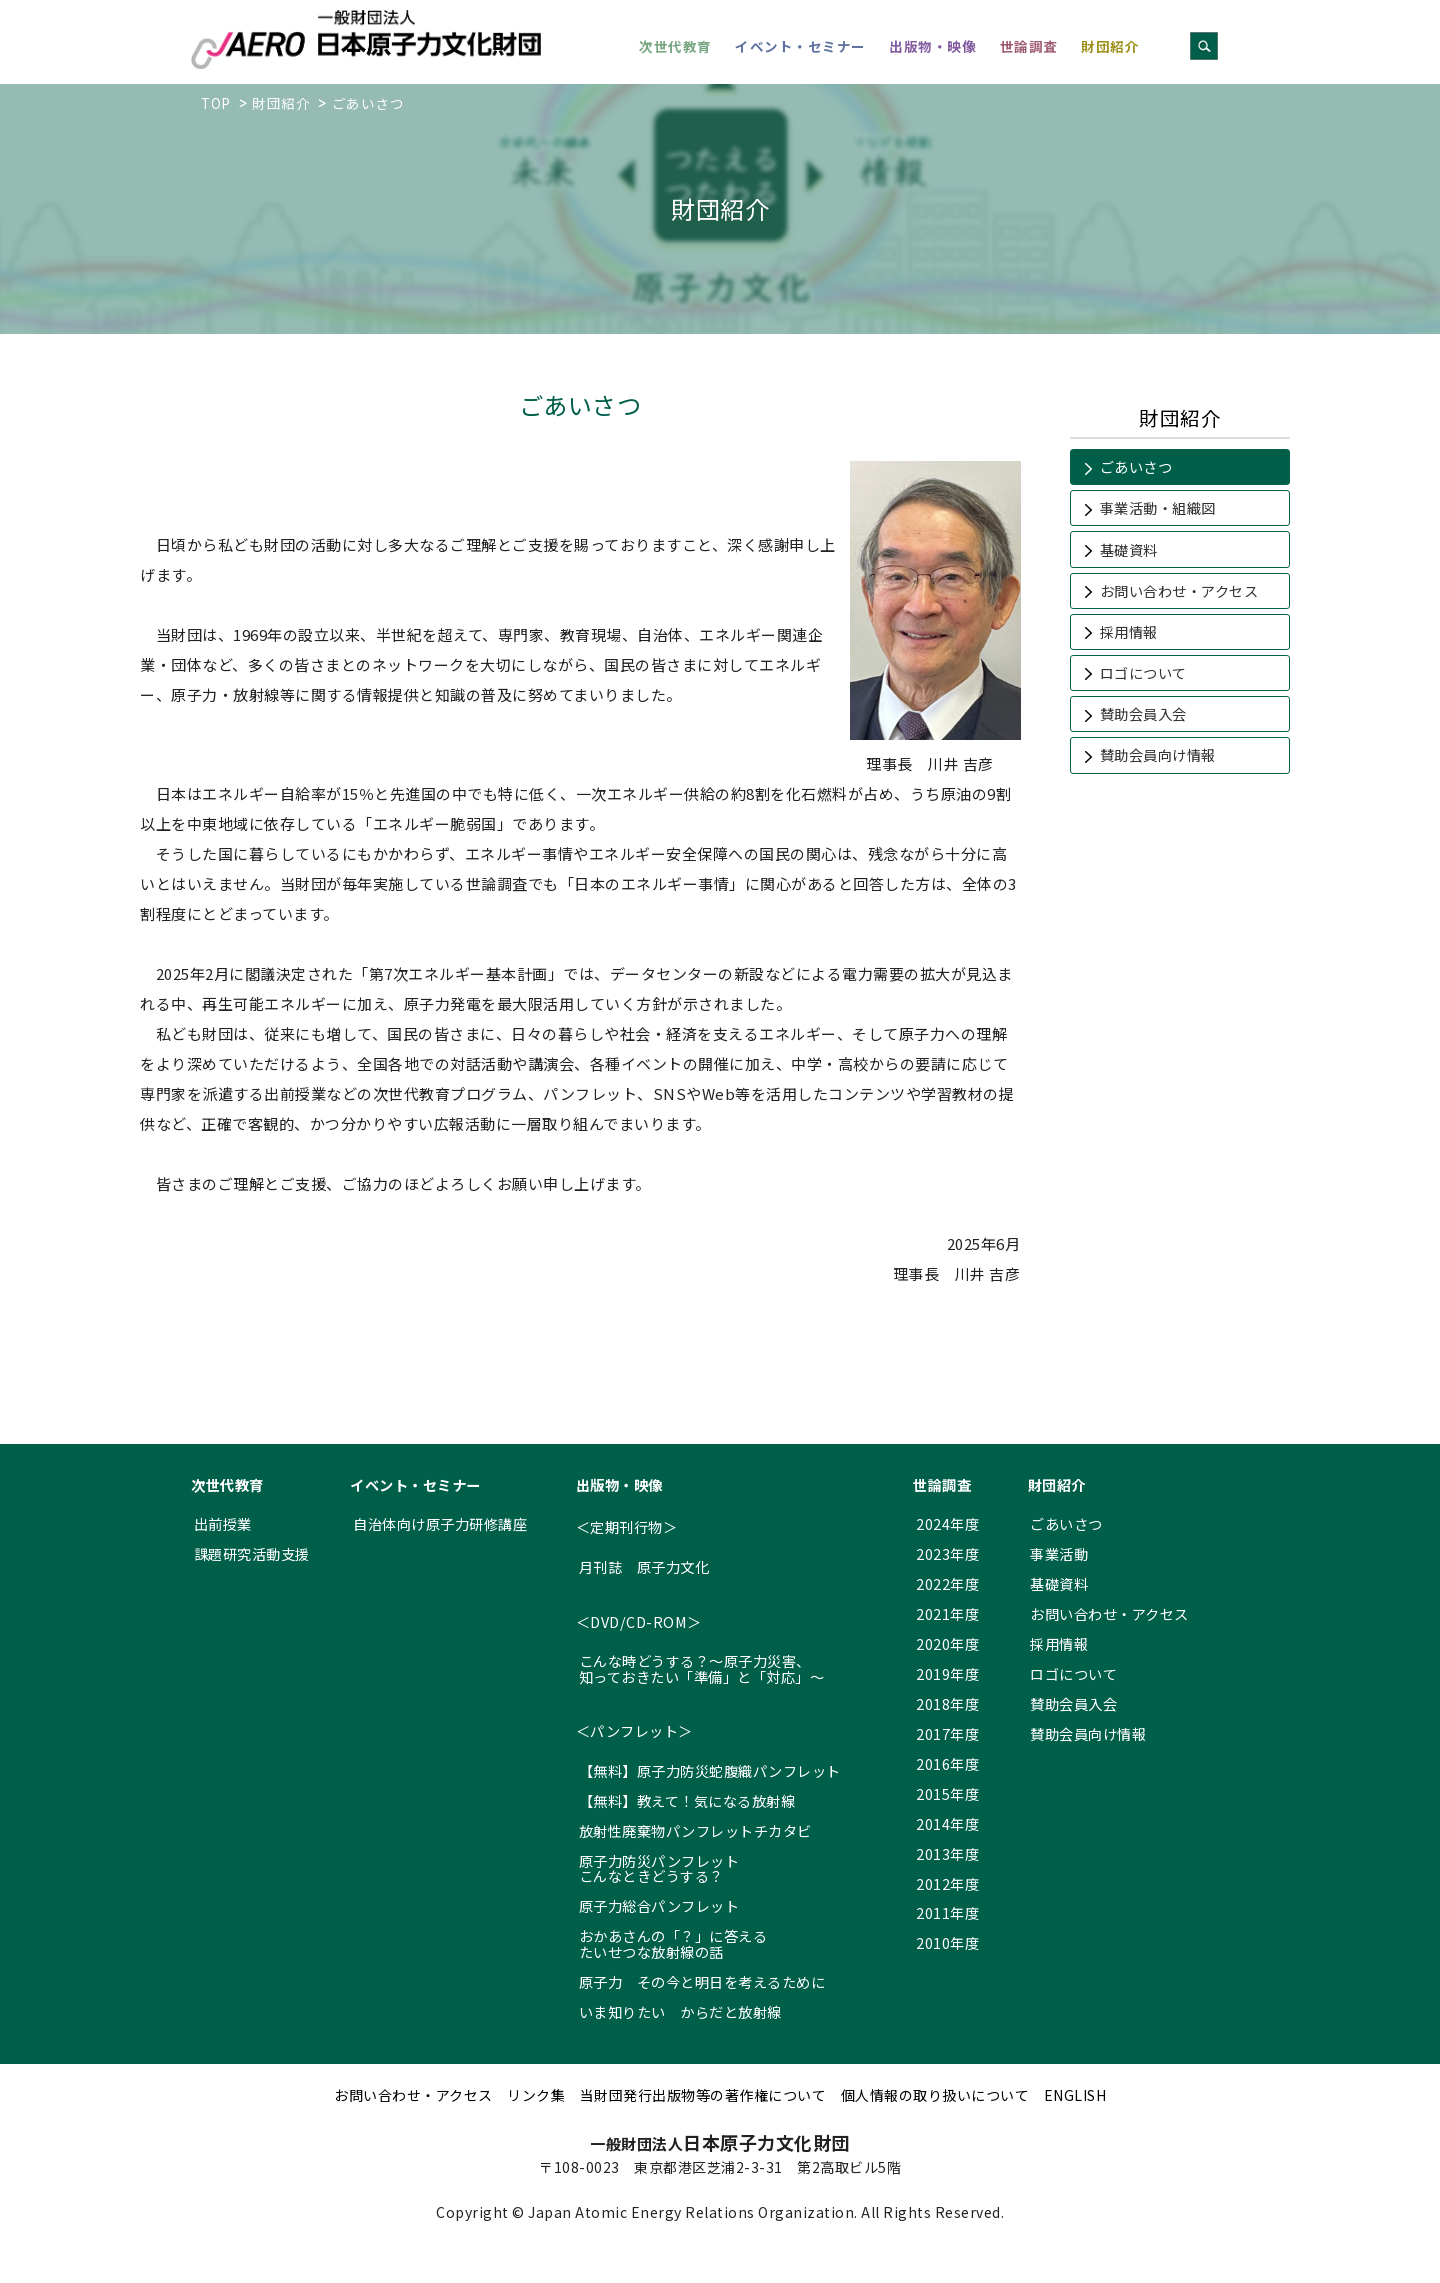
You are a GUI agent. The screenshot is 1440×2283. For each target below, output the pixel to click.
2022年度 (947, 1583)
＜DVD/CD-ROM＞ (639, 1621)
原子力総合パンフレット (659, 1905)
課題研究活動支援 (252, 1553)
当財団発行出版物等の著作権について (703, 2095)
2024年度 (947, 1523)
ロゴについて (1143, 672)
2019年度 (947, 1673)
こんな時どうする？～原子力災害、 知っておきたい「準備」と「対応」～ (702, 1668)
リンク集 (536, 2095)
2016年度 (947, 1763)
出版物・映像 (932, 46)
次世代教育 (675, 46)
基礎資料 (1129, 549)
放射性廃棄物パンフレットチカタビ (695, 1830)
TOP (216, 103)
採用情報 (1129, 631)
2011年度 (947, 1912)
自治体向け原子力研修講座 (440, 1523)
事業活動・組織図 (1158, 507)
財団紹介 (1110, 46)
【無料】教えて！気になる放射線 (687, 1800)
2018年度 (947, 1703)
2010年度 (947, 1942)
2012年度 (947, 1883)
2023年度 (947, 1553)
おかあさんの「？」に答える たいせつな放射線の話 (673, 1943)
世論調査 (1029, 46)
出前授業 (223, 1523)
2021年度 (947, 1613)
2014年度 (947, 1823)
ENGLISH (1075, 2095)
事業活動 (1059, 1553)
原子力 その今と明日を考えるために (702, 1981)
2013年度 (947, 1853)
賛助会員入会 (1143, 713)
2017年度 (947, 1733)
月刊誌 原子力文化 (644, 1566)
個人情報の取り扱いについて (935, 2095)
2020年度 (947, 1643)
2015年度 (947, 1793)
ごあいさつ (1136, 466)
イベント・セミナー (800, 46)
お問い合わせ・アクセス (1179, 590)
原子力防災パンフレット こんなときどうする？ (659, 1868)
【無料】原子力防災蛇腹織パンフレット (710, 1770)
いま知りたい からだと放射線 (680, 2011)
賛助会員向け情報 (1158, 754)
